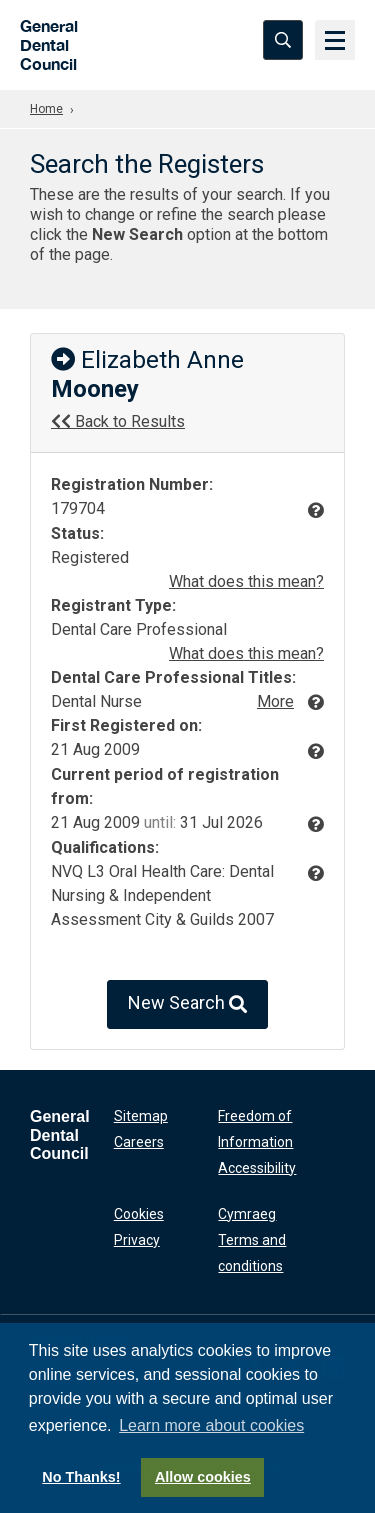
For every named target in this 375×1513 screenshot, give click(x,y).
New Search (187, 1004)
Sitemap (141, 1116)
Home (46, 109)
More (275, 701)
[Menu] (335, 40)
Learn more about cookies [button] (211, 1425)
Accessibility (257, 1168)
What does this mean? (246, 581)
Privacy (137, 1240)
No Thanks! (81, 1477)
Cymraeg (247, 1214)
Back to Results (118, 421)
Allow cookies (203, 1477)
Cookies (139, 1214)
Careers (139, 1142)
